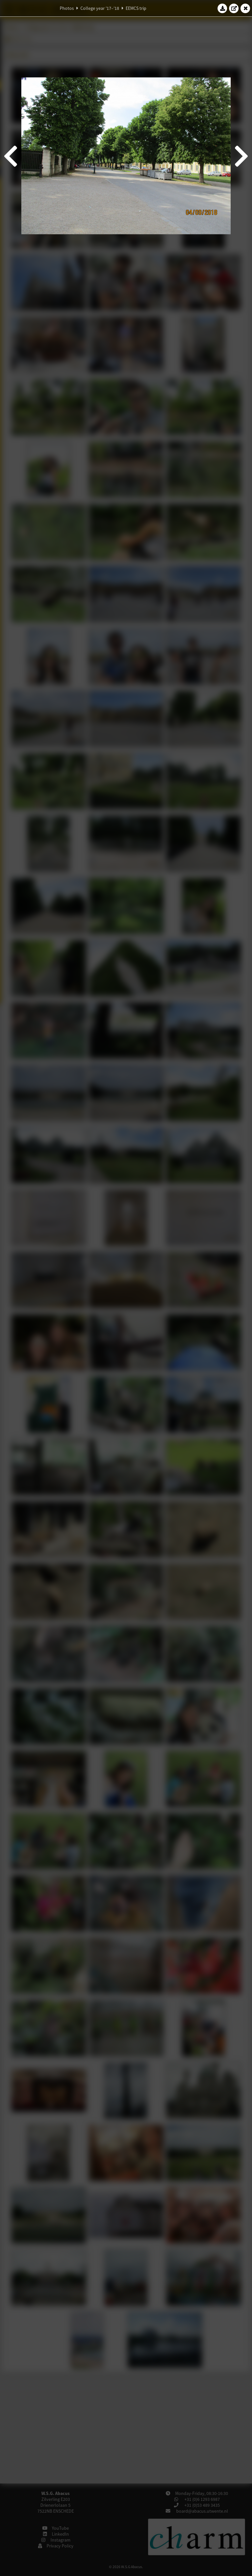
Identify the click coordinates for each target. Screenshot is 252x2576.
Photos (67, 8)
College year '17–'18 (99, 8)
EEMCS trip (136, 8)
